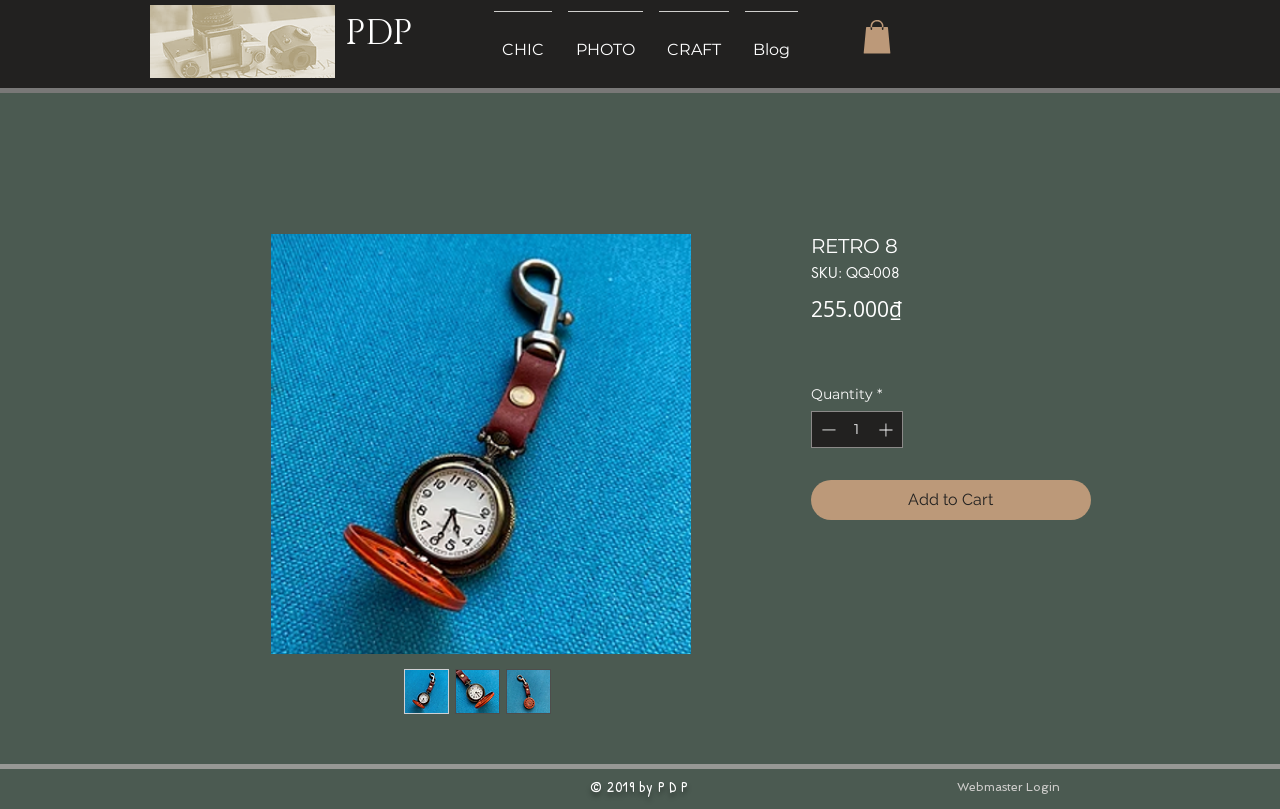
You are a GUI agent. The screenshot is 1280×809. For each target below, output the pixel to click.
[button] (877, 36)
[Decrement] (826, 429)
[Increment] (887, 429)
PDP (378, 33)
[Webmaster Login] (1008, 787)
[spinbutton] (857, 429)
